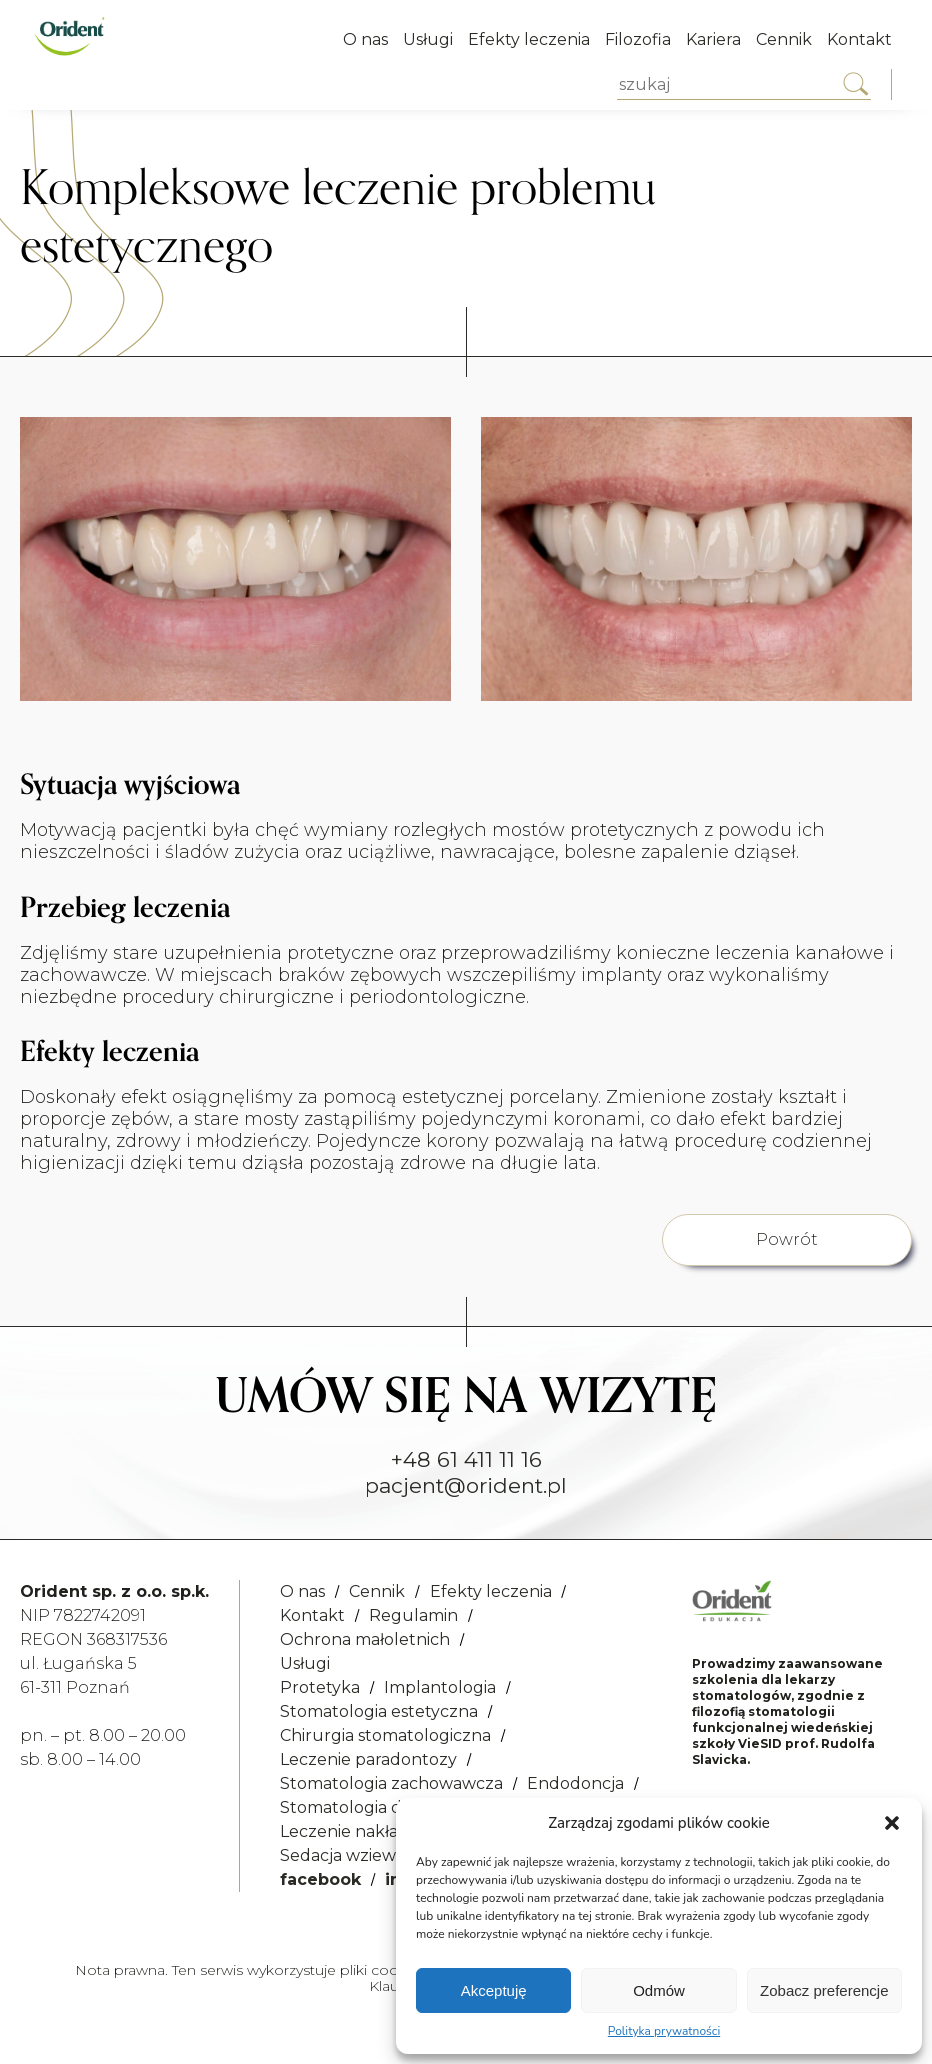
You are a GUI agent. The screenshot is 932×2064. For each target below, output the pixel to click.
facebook (320, 1879)
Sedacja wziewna (348, 1855)
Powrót (787, 1239)
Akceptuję (494, 1990)
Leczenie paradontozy (368, 1759)
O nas (365, 39)
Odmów (659, 1990)
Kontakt (859, 39)
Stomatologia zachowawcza (391, 1783)
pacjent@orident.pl (466, 1485)
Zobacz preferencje (824, 1990)
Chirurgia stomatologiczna (385, 1735)
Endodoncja (575, 1783)
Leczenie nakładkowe (366, 1831)
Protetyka (320, 1687)
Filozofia (638, 39)
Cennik (784, 39)
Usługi (428, 39)
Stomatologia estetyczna (379, 1711)
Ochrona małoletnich (365, 1639)
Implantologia (440, 1687)
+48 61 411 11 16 (466, 1459)
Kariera (713, 39)
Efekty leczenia (529, 39)
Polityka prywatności (664, 2031)
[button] (892, 1823)
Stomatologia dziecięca (372, 1807)
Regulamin (413, 1615)
